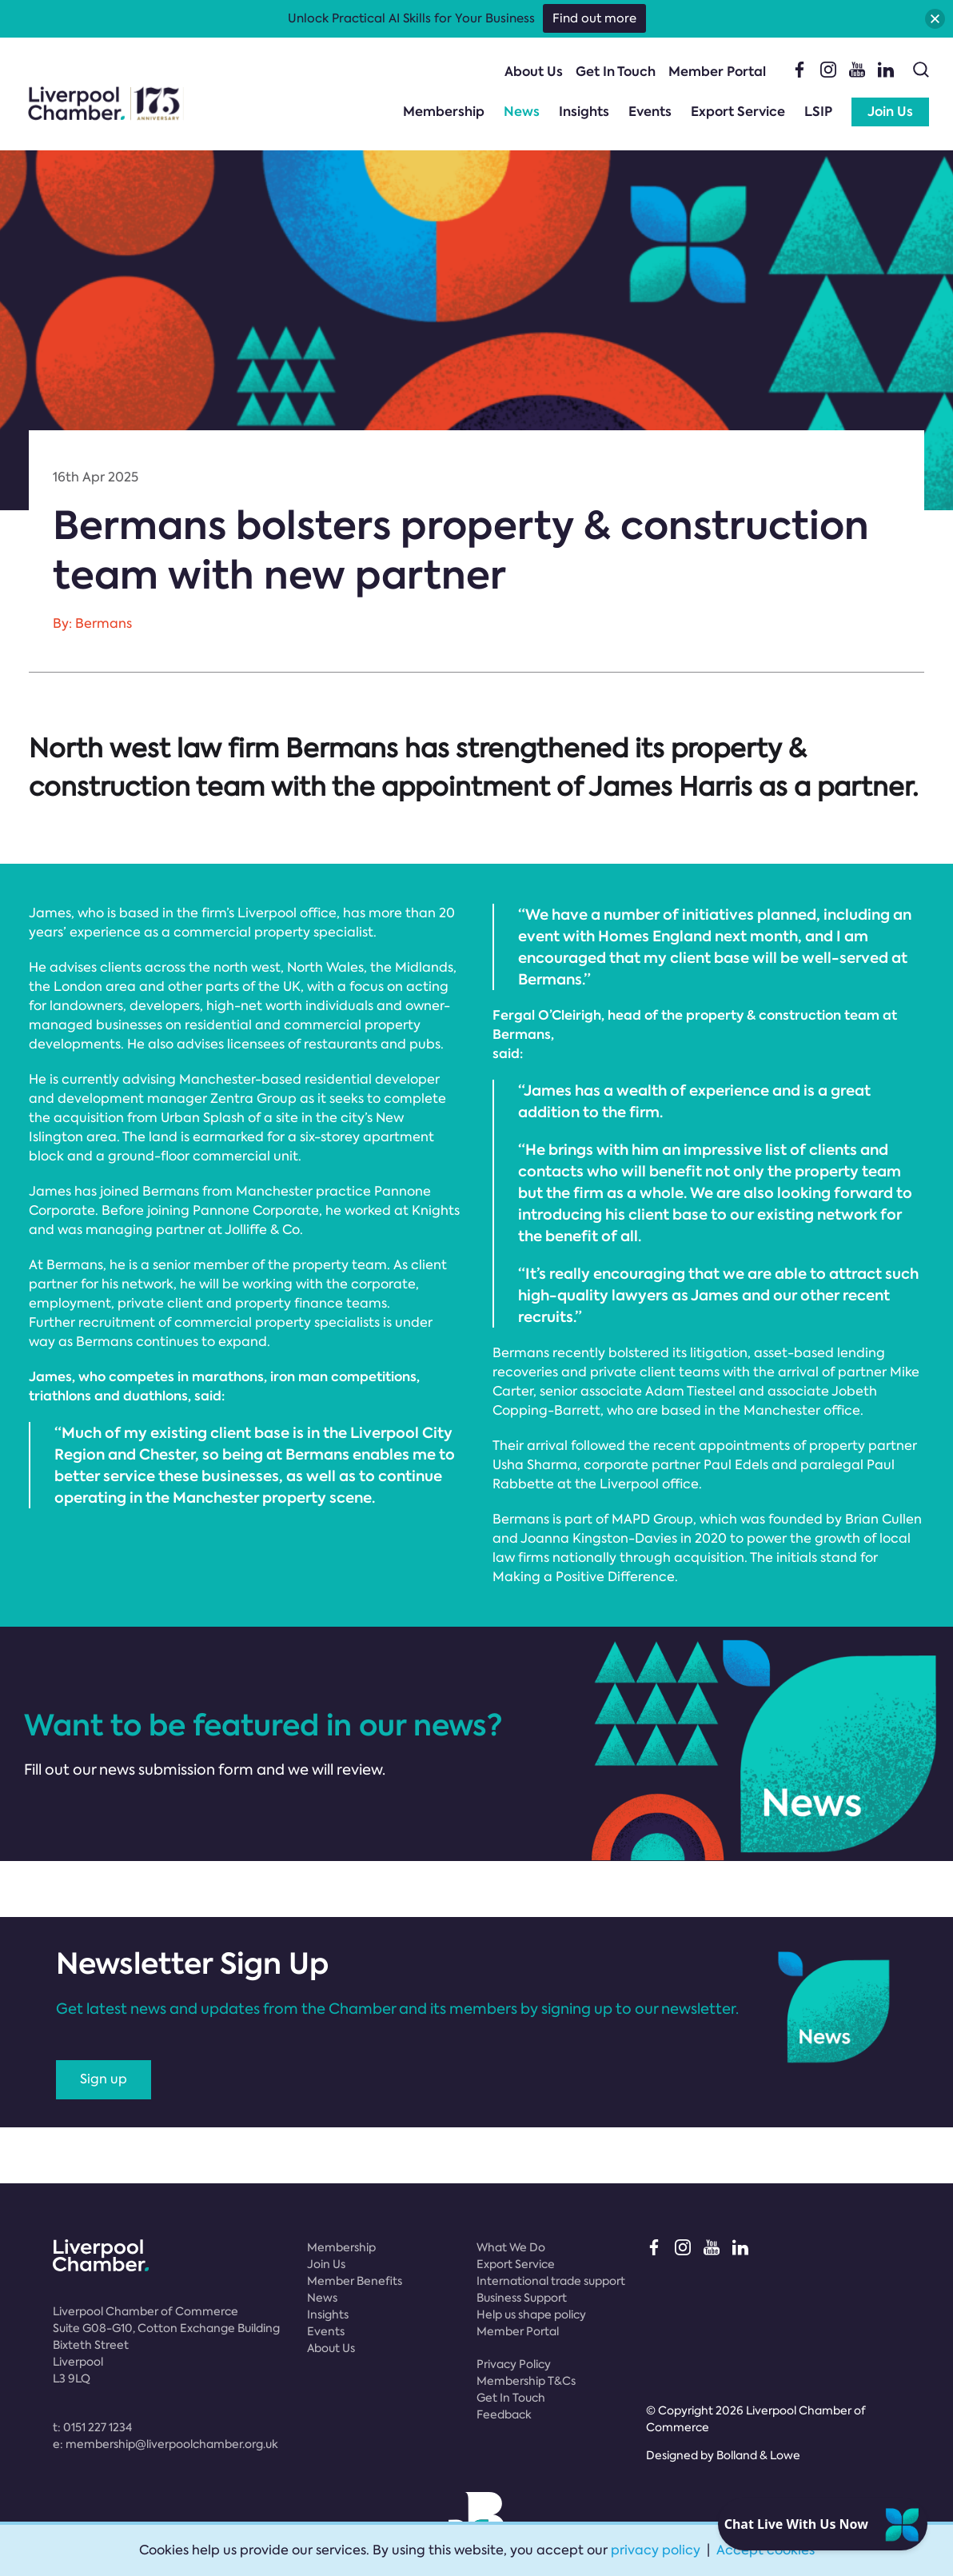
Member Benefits (354, 2281)
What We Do (510, 2247)
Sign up (103, 2079)
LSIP (818, 111)
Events (650, 111)
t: (92, 2427)
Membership (443, 111)
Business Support (521, 2297)
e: (165, 2444)
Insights (584, 111)
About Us (533, 71)
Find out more (594, 18)
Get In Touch (616, 71)
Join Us (890, 111)
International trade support (550, 2281)
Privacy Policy (513, 2364)
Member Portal (717, 71)
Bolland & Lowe (758, 2455)
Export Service (738, 111)
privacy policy (655, 2550)
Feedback (504, 2414)
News (522, 111)
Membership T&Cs (526, 2381)
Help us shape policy (531, 2314)
